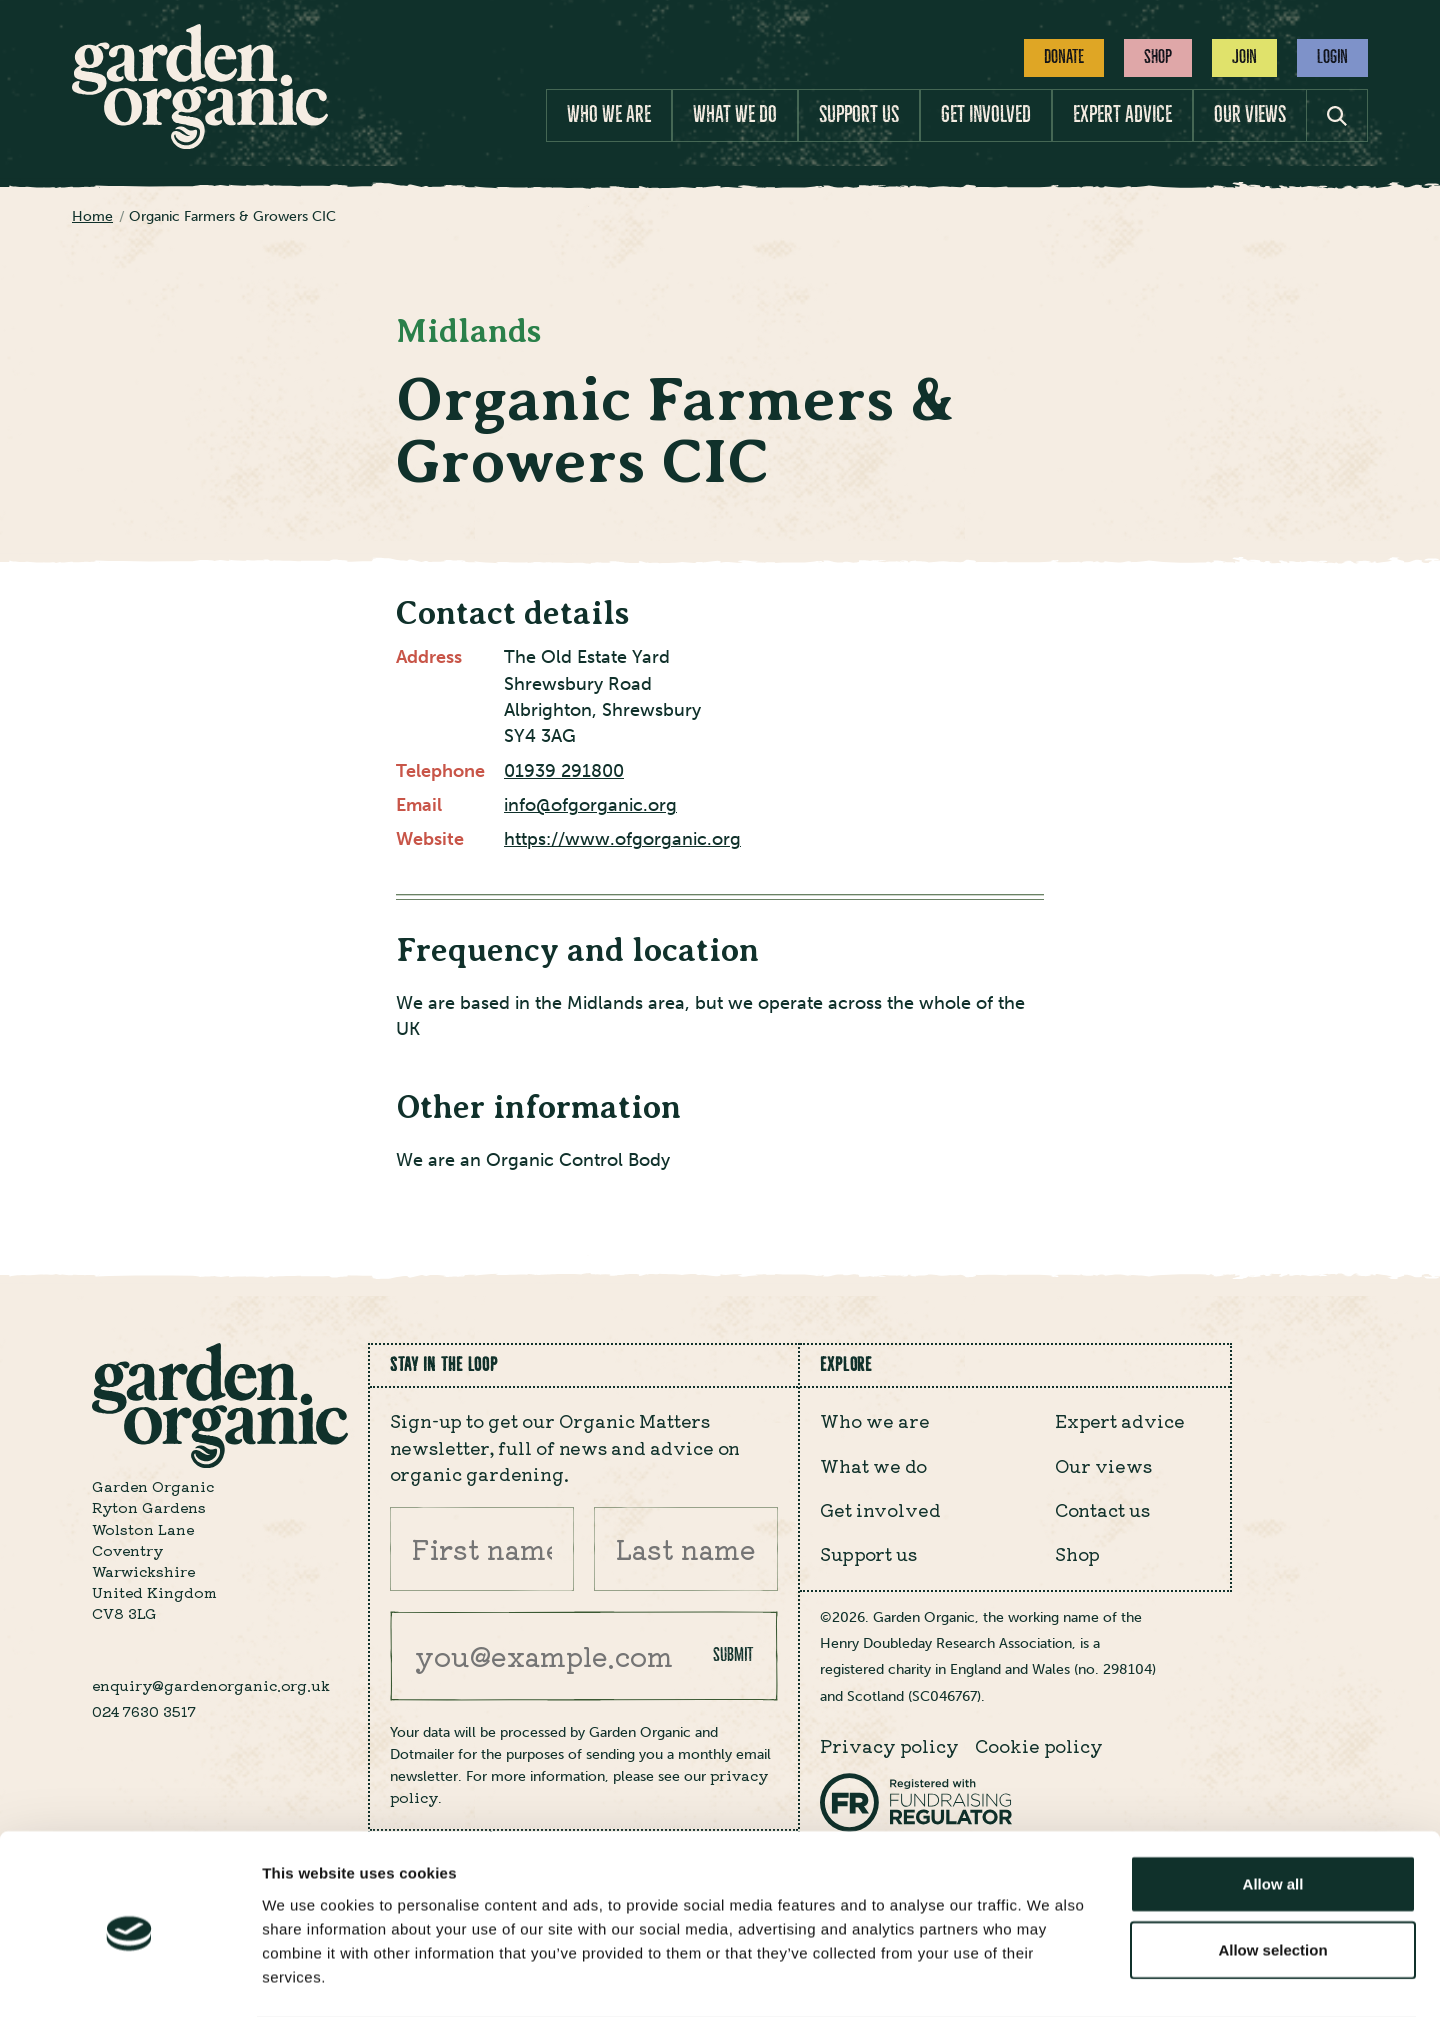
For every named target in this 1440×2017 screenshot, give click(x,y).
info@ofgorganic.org (590, 805)
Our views (1250, 114)
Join (1244, 57)
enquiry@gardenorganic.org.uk (211, 1685)
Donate (1064, 57)
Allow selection (1272, 1870)
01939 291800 (564, 771)
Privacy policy (889, 1745)
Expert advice (1122, 114)
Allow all (1273, 1804)
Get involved (986, 114)
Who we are (609, 114)
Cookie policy (1039, 1745)
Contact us (1102, 1509)
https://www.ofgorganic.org (622, 839)
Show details (1049, 1977)
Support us (859, 114)
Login (1332, 57)
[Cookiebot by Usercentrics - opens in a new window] (129, 1978)
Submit (733, 1655)
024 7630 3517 (144, 1711)
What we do (735, 114)
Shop (1158, 57)
